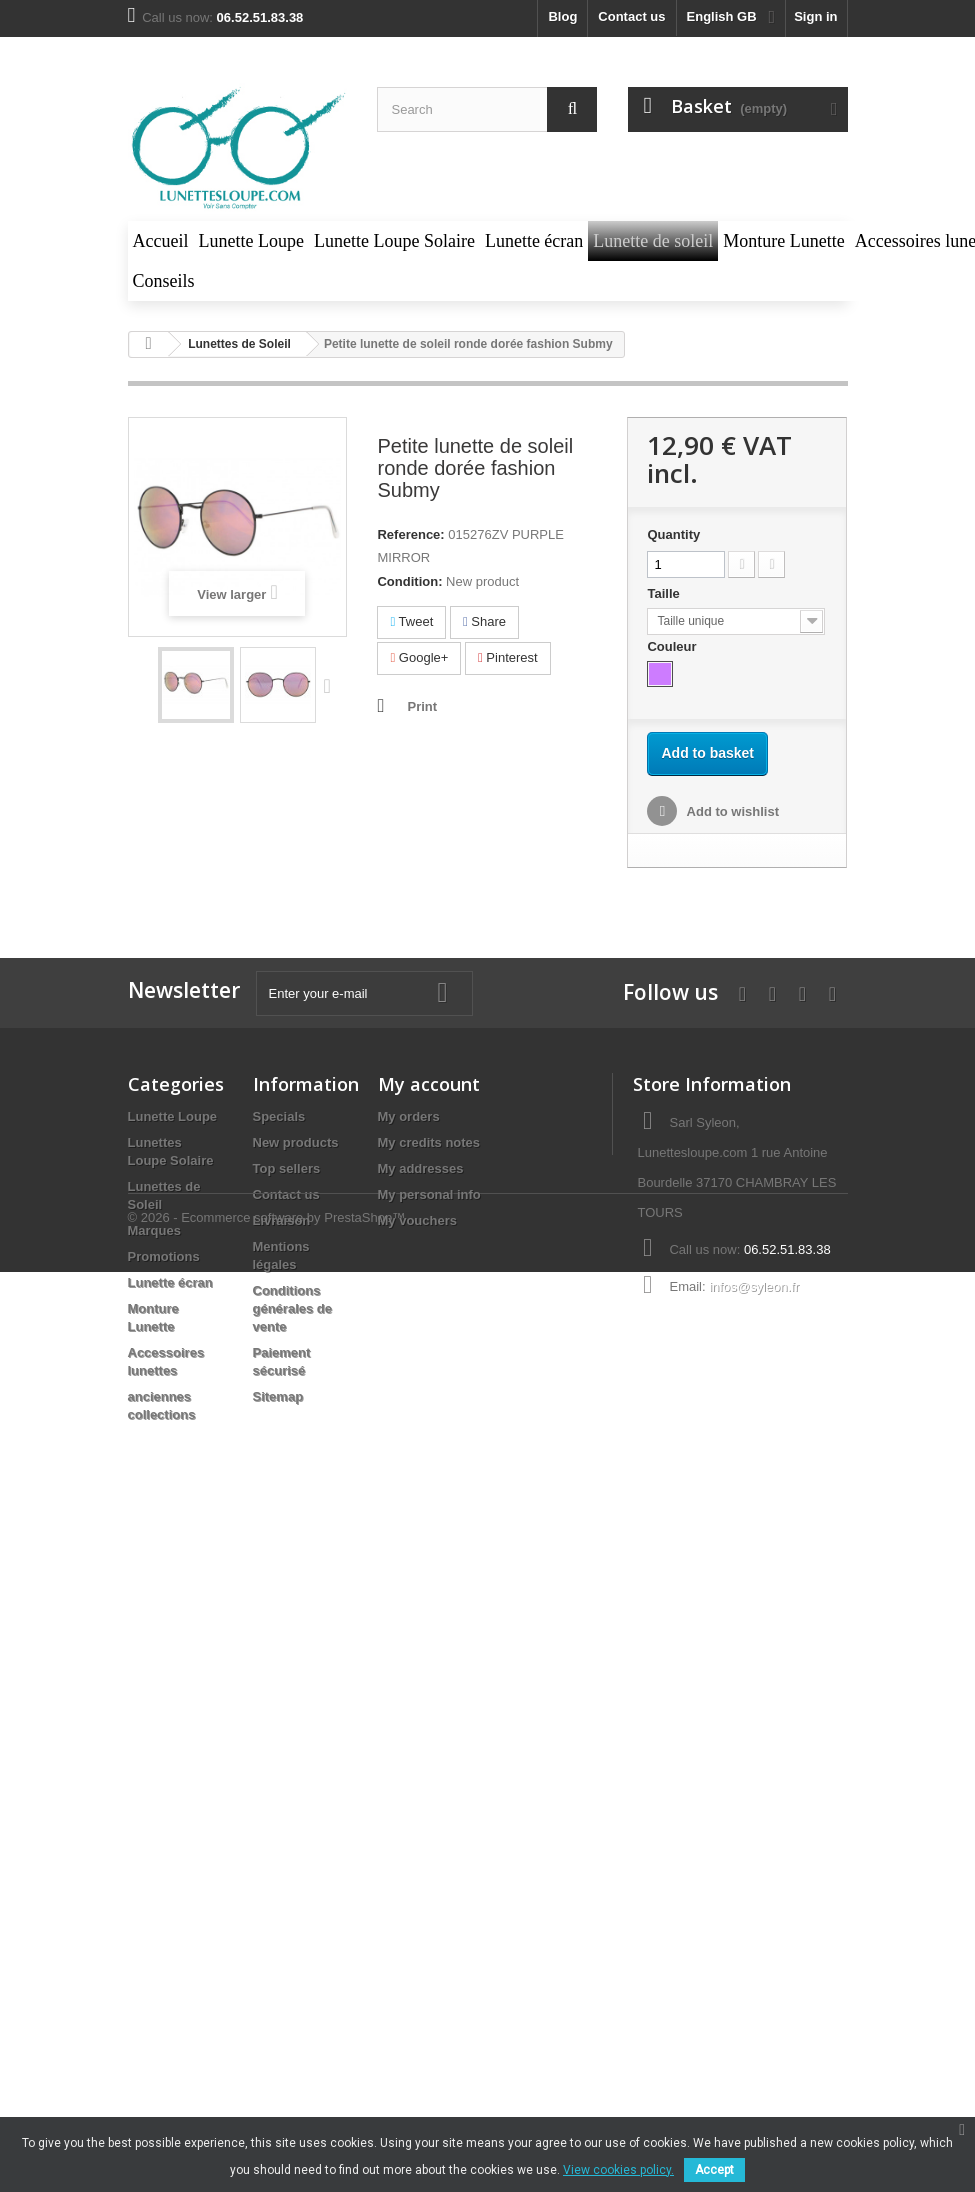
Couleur (673, 646)
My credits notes (429, 1142)
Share (484, 621)
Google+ (419, 657)
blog (562, 16)
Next (332, 685)
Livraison (282, 1220)
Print (422, 706)
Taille (665, 593)
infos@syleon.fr (754, 1286)
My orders (409, 1116)
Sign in (815, 16)
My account (429, 1084)
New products (296, 1142)
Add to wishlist (731, 811)
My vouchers (417, 1220)
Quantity (673, 534)
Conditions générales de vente (293, 1308)
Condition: (409, 581)
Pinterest (508, 657)
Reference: (410, 534)
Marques (154, 1230)
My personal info (429, 1194)
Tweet (411, 621)
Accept (714, 2170)
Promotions (164, 1256)
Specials (279, 1116)
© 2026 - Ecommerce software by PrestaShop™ (267, 1486)
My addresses (421, 1168)
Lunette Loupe (173, 1116)
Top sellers (287, 1168)
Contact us (631, 16)
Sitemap (278, 1396)
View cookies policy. (618, 2170)
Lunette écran (170, 1282)
